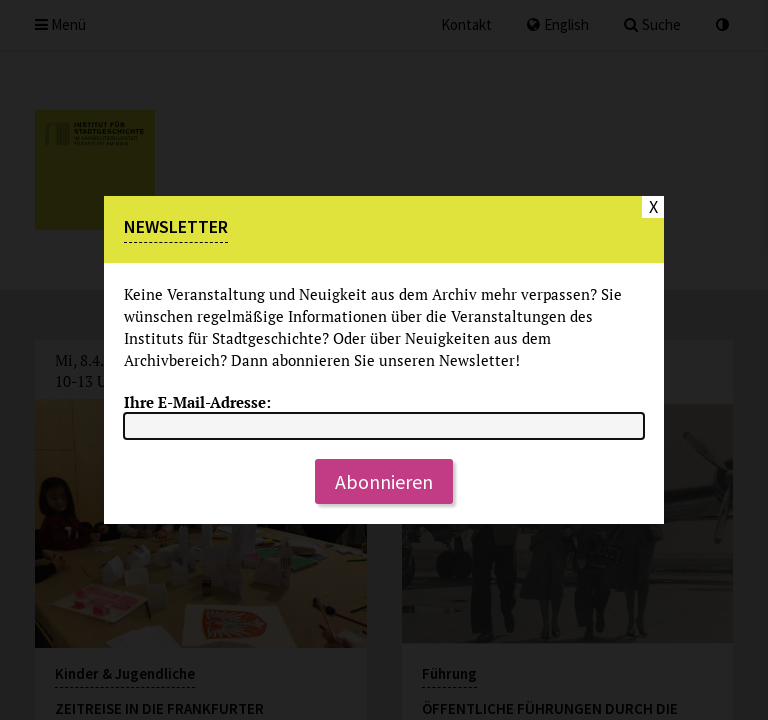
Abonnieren (384, 481)
